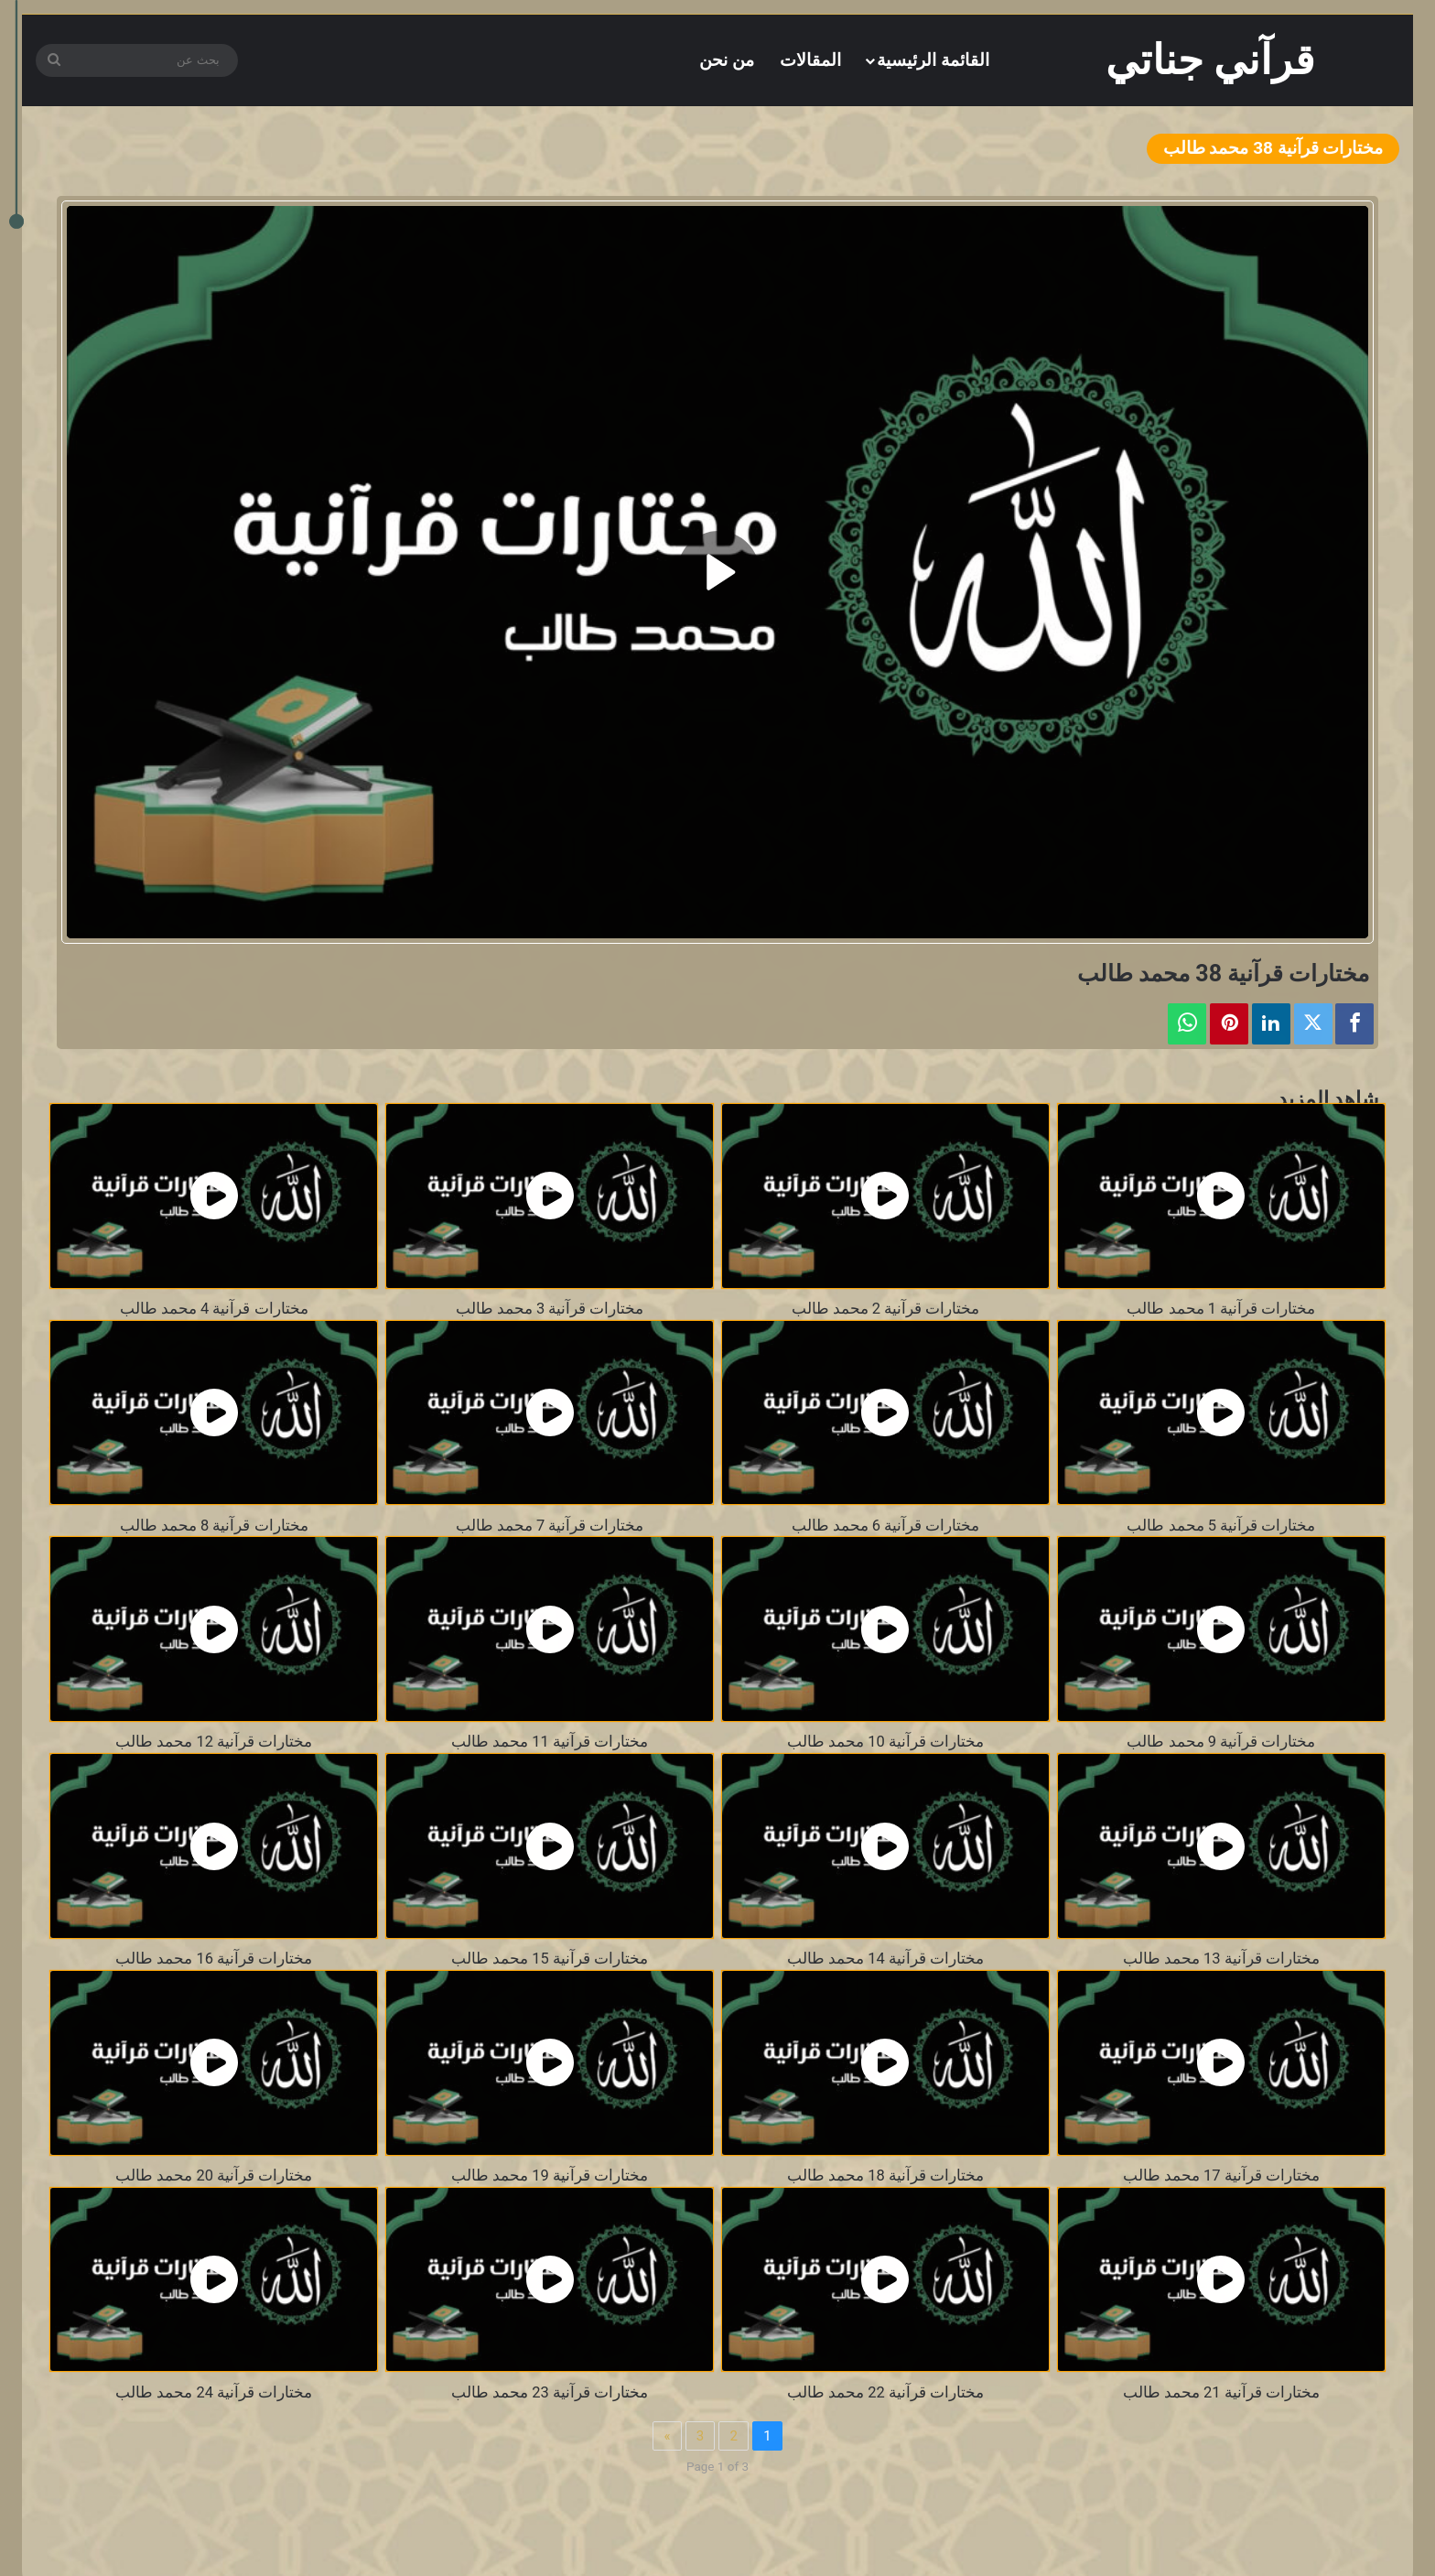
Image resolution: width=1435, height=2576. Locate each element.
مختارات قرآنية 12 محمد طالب (213, 1741)
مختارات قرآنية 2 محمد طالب (886, 1308)
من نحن (726, 59)
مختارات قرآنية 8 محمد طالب (214, 1525)
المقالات (810, 59)
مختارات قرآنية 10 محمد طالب (885, 1741)
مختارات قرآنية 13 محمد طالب (1221, 1958)
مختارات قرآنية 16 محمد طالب (213, 1958)
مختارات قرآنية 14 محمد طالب (885, 1958)
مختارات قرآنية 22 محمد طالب (885, 2392)
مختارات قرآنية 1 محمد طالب (1221, 1308)
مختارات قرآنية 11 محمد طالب (549, 1741)
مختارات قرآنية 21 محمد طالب (1221, 2392)
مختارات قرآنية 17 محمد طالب (1221, 2175)
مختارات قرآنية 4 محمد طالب (214, 1308)
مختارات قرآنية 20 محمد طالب (213, 2175)
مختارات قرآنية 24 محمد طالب (213, 2392)
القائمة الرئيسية (933, 59)
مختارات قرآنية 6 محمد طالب (886, 1525)
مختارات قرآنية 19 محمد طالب (549, 2175)
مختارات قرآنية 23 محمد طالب (549, 2392)
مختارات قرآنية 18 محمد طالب (885, 2175)
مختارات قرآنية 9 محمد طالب (1221, 1741)
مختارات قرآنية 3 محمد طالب (550, 1308)
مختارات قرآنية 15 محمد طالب (549, 1958)
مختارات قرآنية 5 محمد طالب (1221, 1525)
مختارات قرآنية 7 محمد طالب (550, 1525)
